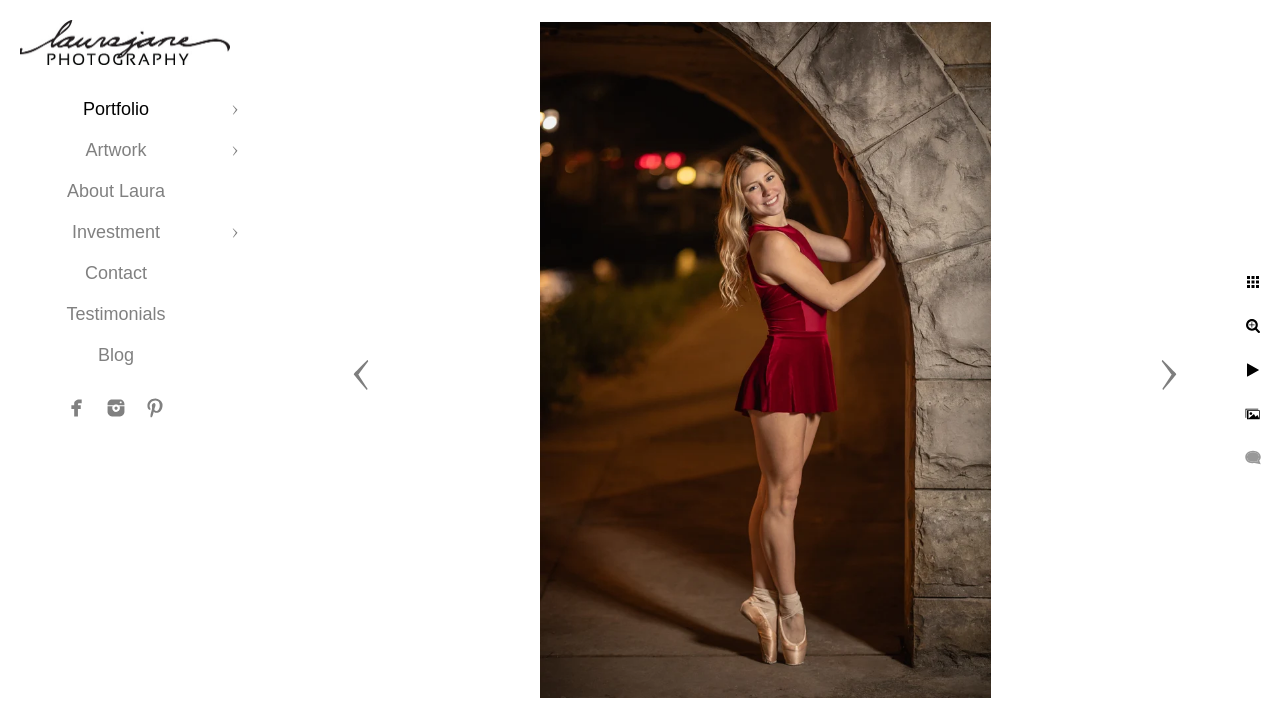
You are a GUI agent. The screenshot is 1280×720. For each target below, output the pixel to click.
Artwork (115, 150)
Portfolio (116, 109)
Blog (116, 355)
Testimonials (115, 314)
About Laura (116, 191)
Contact (116, 273)
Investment (116, 232)
